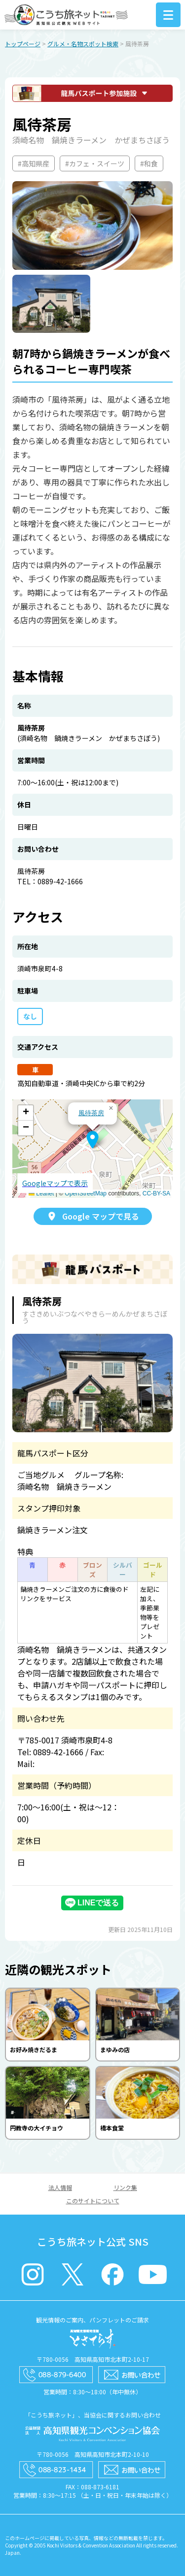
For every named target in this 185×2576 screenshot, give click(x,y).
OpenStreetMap (86, 1193)
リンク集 (125, 2187)
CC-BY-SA (156, 1193)
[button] (92, 1140)
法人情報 (60, 2187)
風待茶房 (91, 1113)
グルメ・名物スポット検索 (82, 43)
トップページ (22, 43)
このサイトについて (92, 2200)
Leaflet (41, 1193)
